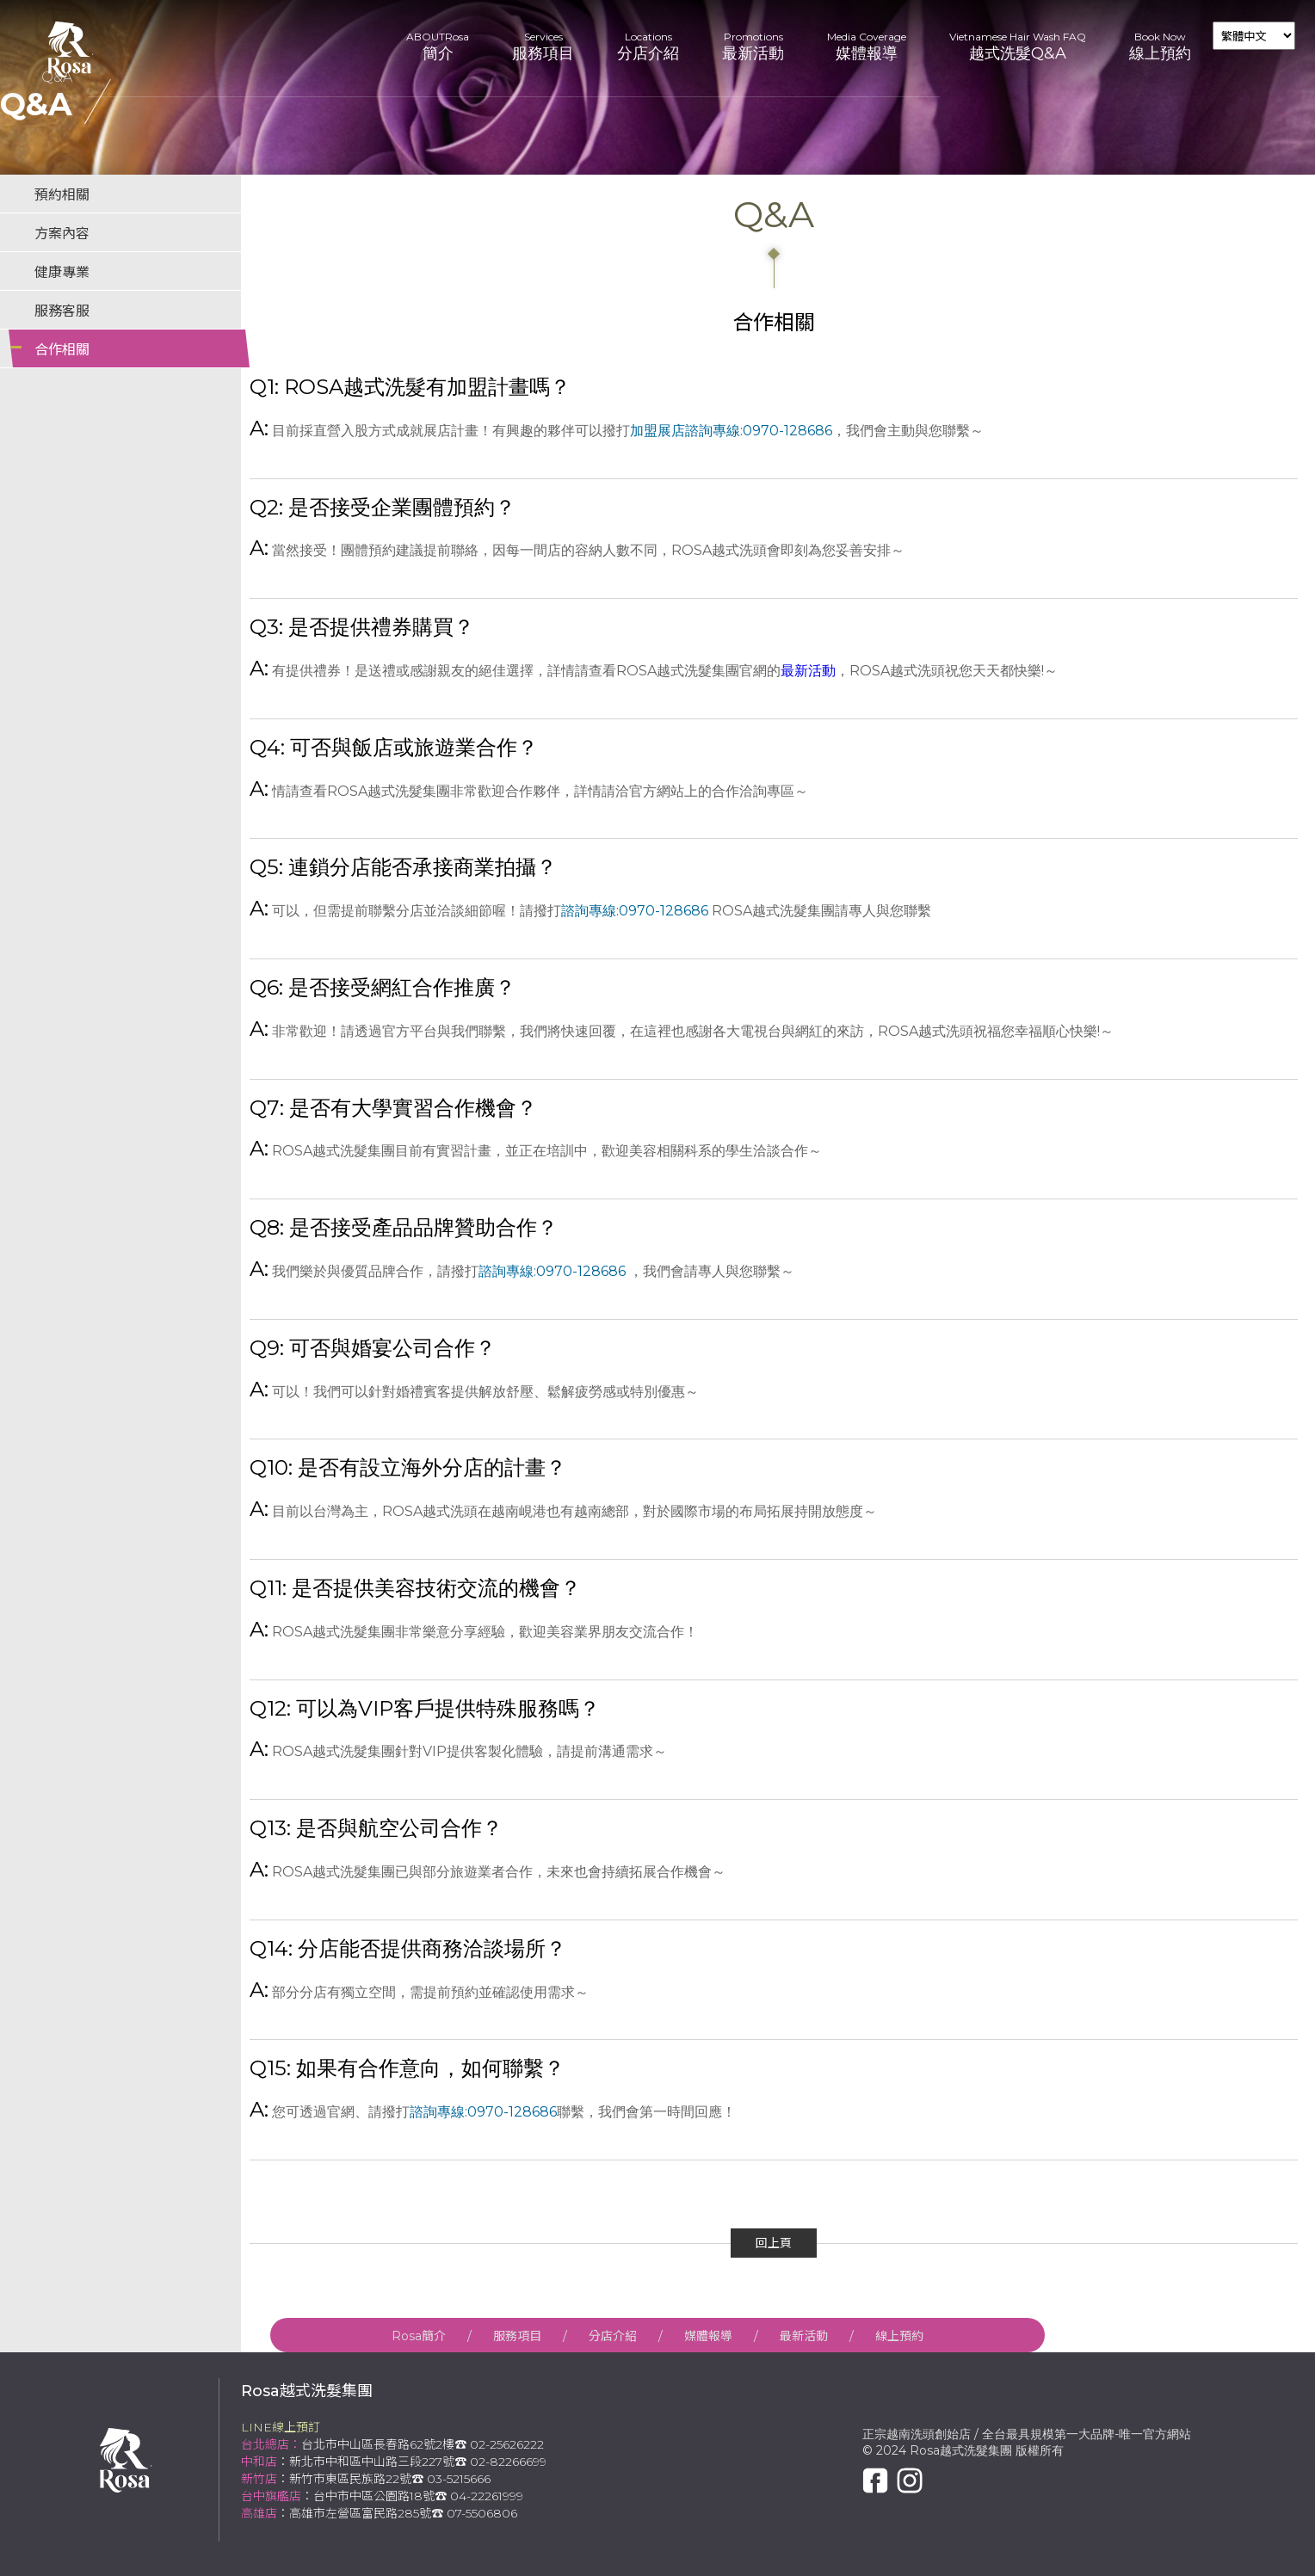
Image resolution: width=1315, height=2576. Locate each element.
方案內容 (62, 233)
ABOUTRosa (437, 47)
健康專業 (62, 272)
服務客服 (62, 311)
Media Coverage (866, 47)
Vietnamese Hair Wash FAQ (1017, 47)
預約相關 (62, 195)
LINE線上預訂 (280, 2427)
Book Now (1160, 47)
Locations (648, 47)
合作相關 (62, 350)
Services (543, 47)
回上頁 (774, 2243)
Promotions (753, 47)
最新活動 (808, 670)
